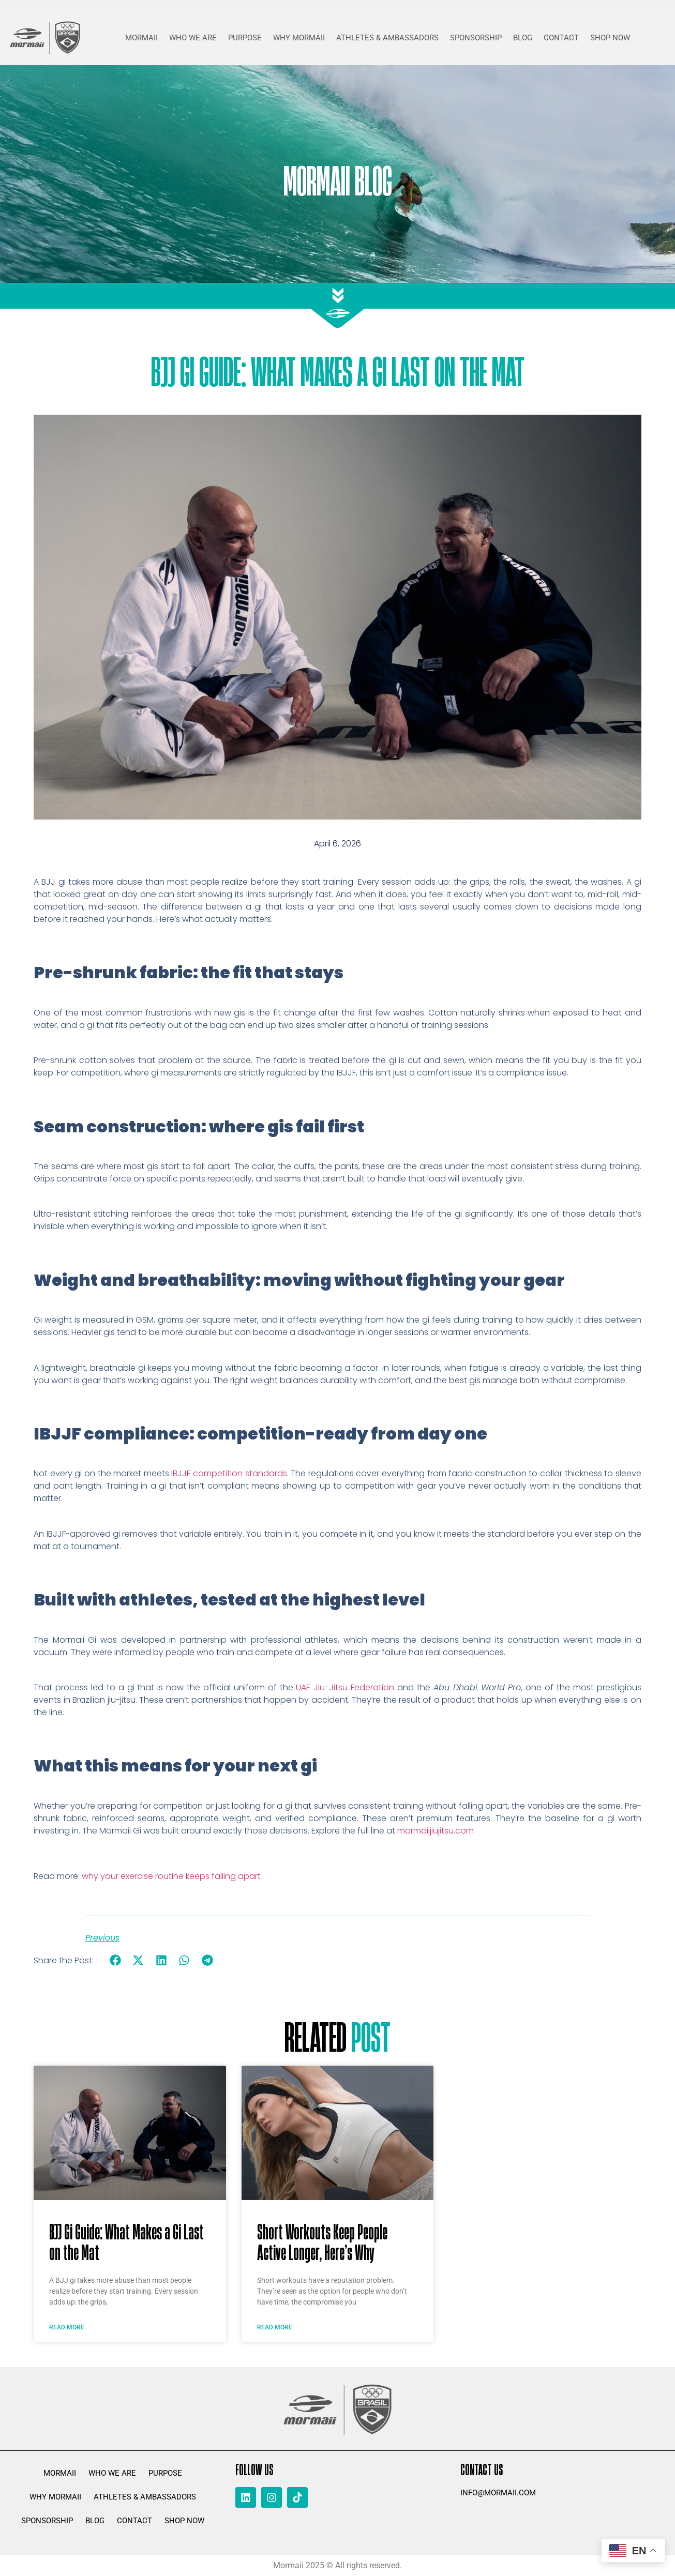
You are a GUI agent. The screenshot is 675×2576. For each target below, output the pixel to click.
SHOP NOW (610, 37)
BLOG (522, 37)
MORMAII (141, 37)
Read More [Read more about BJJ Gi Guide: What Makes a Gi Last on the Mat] (66, 2327)
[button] (115, 1960)
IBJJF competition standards (229, 1473)
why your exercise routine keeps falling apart (171, 1876)
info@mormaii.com (498, 2492)
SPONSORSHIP (476, 37)
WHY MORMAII (299, 37)
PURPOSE (245, 37)
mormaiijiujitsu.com (435, 1831)
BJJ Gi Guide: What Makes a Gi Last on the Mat (126, 2241)
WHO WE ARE (193, 37)
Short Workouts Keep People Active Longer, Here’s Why (322, 2241)
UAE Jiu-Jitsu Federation (345, 1687)
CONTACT (561, 37)
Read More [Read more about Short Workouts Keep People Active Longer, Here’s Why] (274, 2327)
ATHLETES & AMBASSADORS (387, 37)
